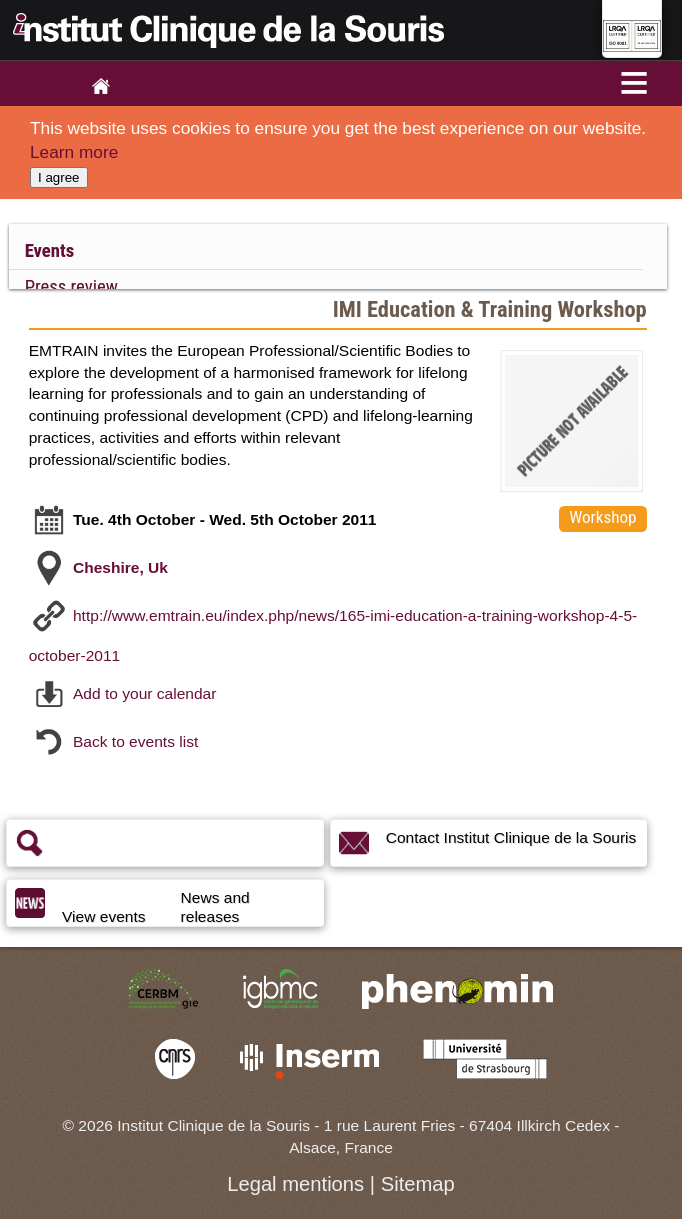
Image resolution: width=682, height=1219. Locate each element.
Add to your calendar (144, 693)
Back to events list (135, 741)
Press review (71, 287)
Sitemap (418, 1184)
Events (49, 251)
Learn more (74, 152)
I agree (59, 177)
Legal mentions (295, 1184)
